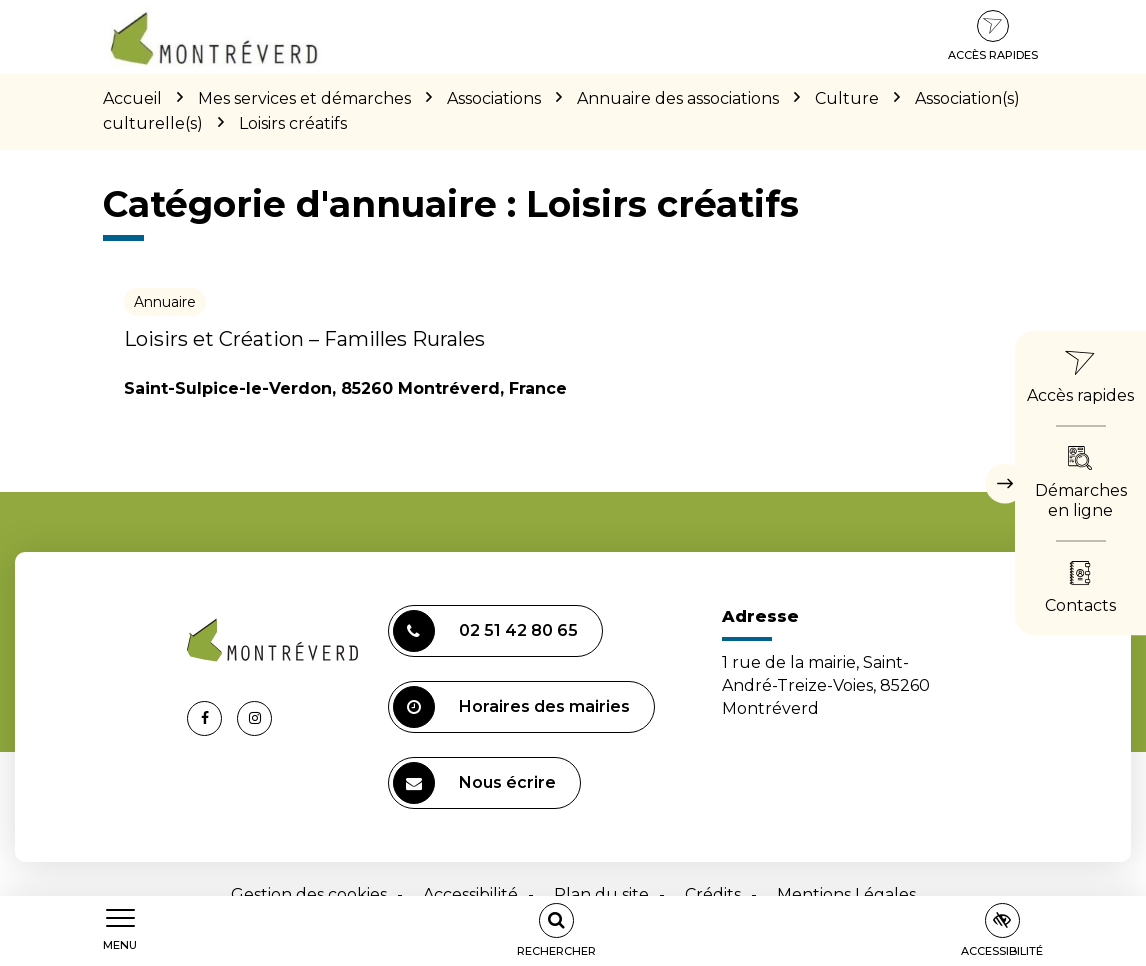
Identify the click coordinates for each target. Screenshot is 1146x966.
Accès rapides (993, 36)
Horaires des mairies (511, 707)
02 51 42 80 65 (485, 631)
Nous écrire (474, 783)
